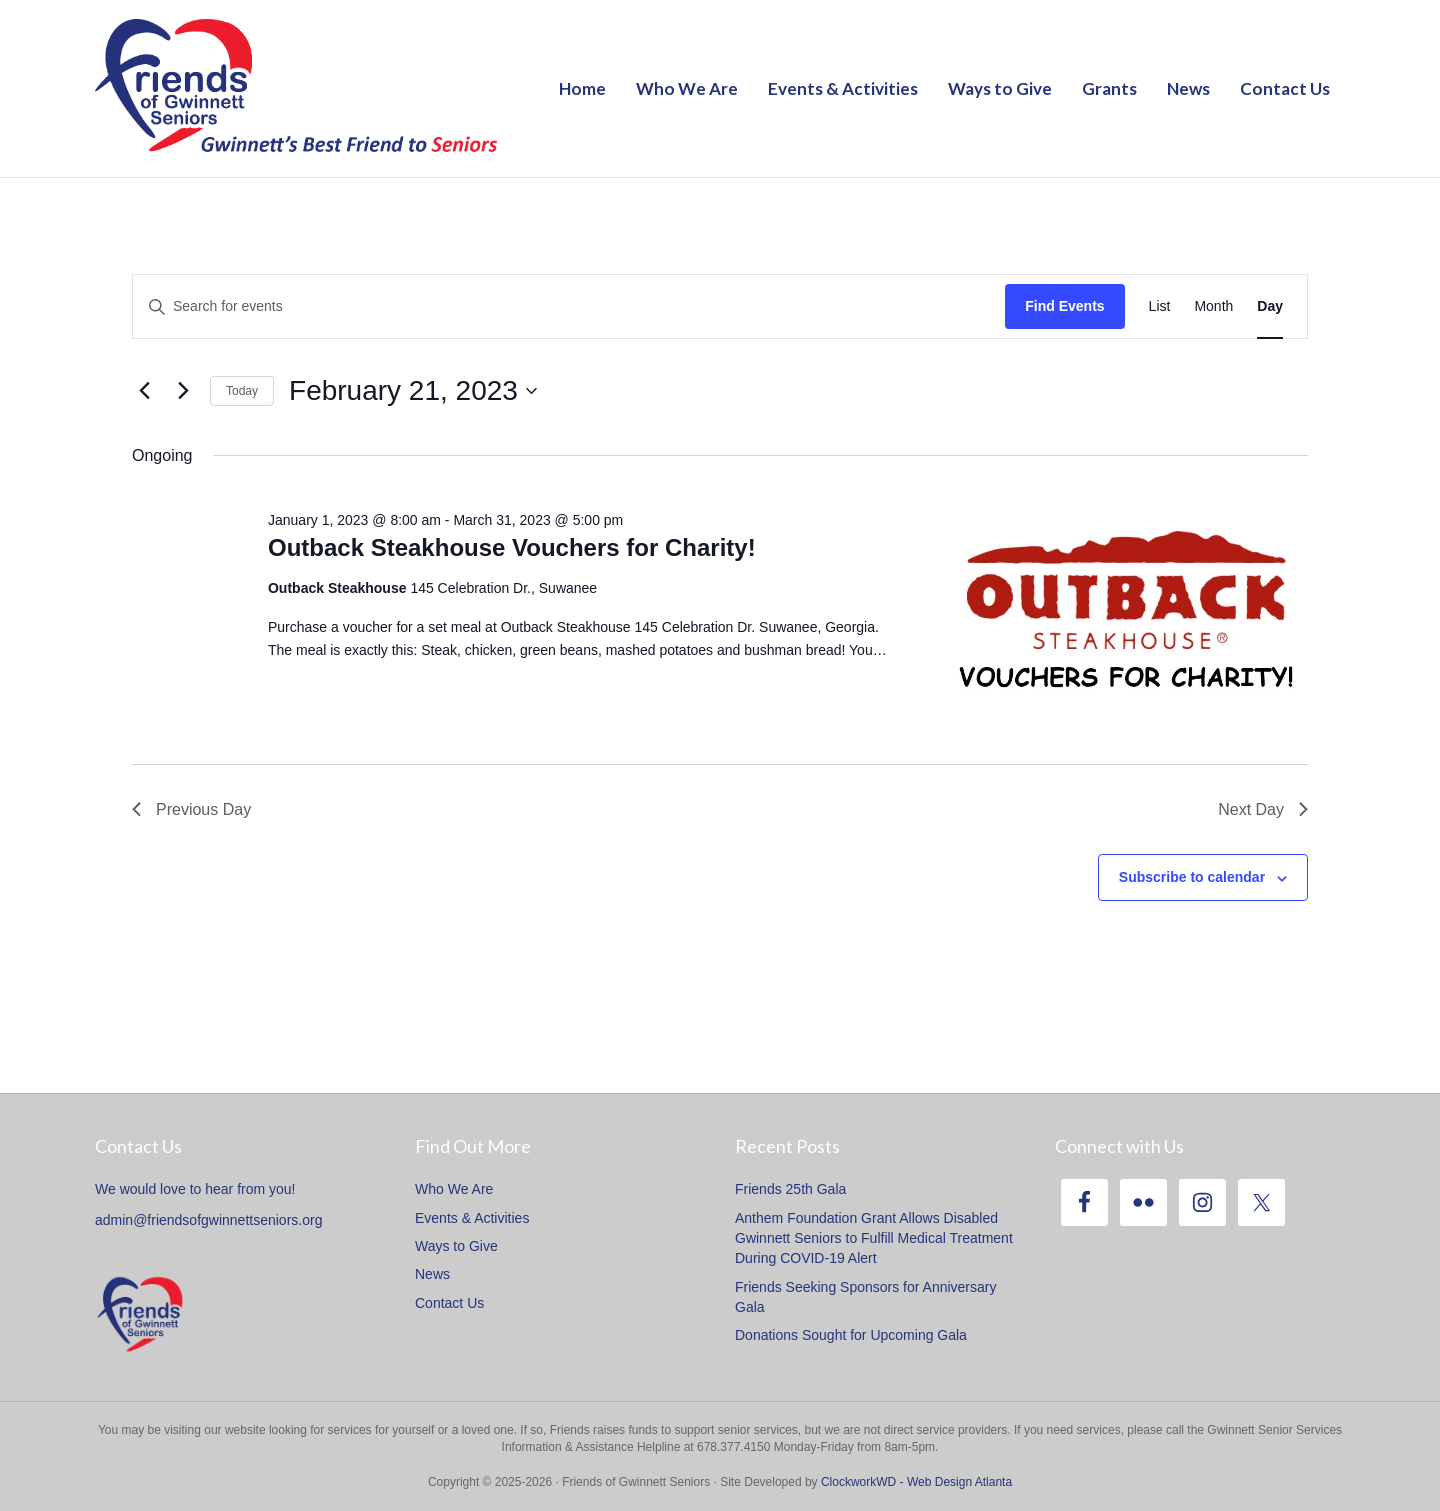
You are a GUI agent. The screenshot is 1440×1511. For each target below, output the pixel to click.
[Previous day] (144, 391)
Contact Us (1285, 88)
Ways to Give (1000, 88)
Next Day (1263, 809)
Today (242, 391)
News (1188, 88)
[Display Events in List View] (1160, 306)
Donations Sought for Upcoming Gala (851, 1335)
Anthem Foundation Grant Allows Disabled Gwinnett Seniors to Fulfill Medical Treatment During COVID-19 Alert (874, 1238)
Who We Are (687, 88)
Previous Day (191, 809)
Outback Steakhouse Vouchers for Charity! (512, 547)
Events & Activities (843, 88)
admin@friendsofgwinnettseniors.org (208, 1220)
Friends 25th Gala (790, 1189)
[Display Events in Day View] (1270, 306)
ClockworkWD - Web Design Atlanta (916, 1482)
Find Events (1064, 306)
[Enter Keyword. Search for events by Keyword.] (569, 306)
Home (582, 88)
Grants (1109, 88)
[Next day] (183, 391)
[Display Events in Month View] (1213, 306)
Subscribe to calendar (1192, 877)
